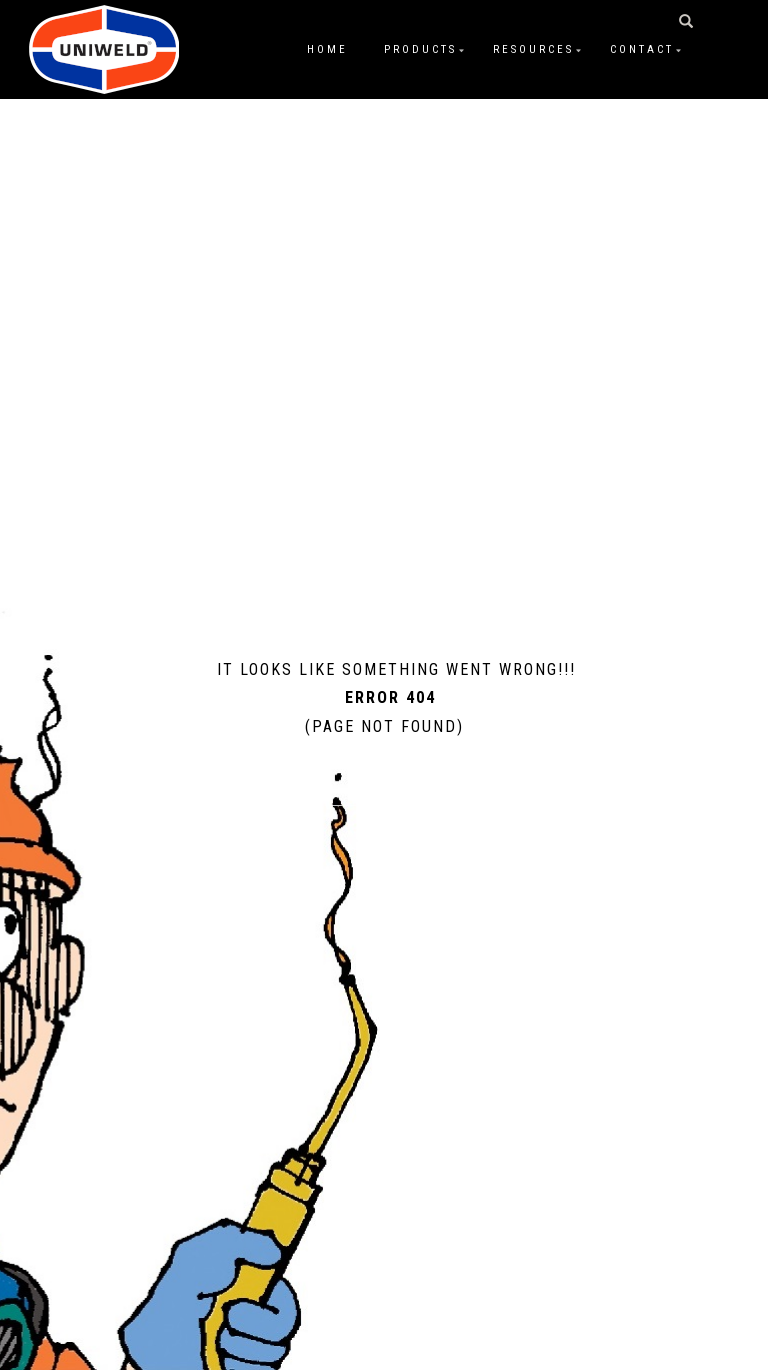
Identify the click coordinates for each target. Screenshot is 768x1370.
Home (327, 49)
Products (420, 49)
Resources (533, 49)
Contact (642, 49)
